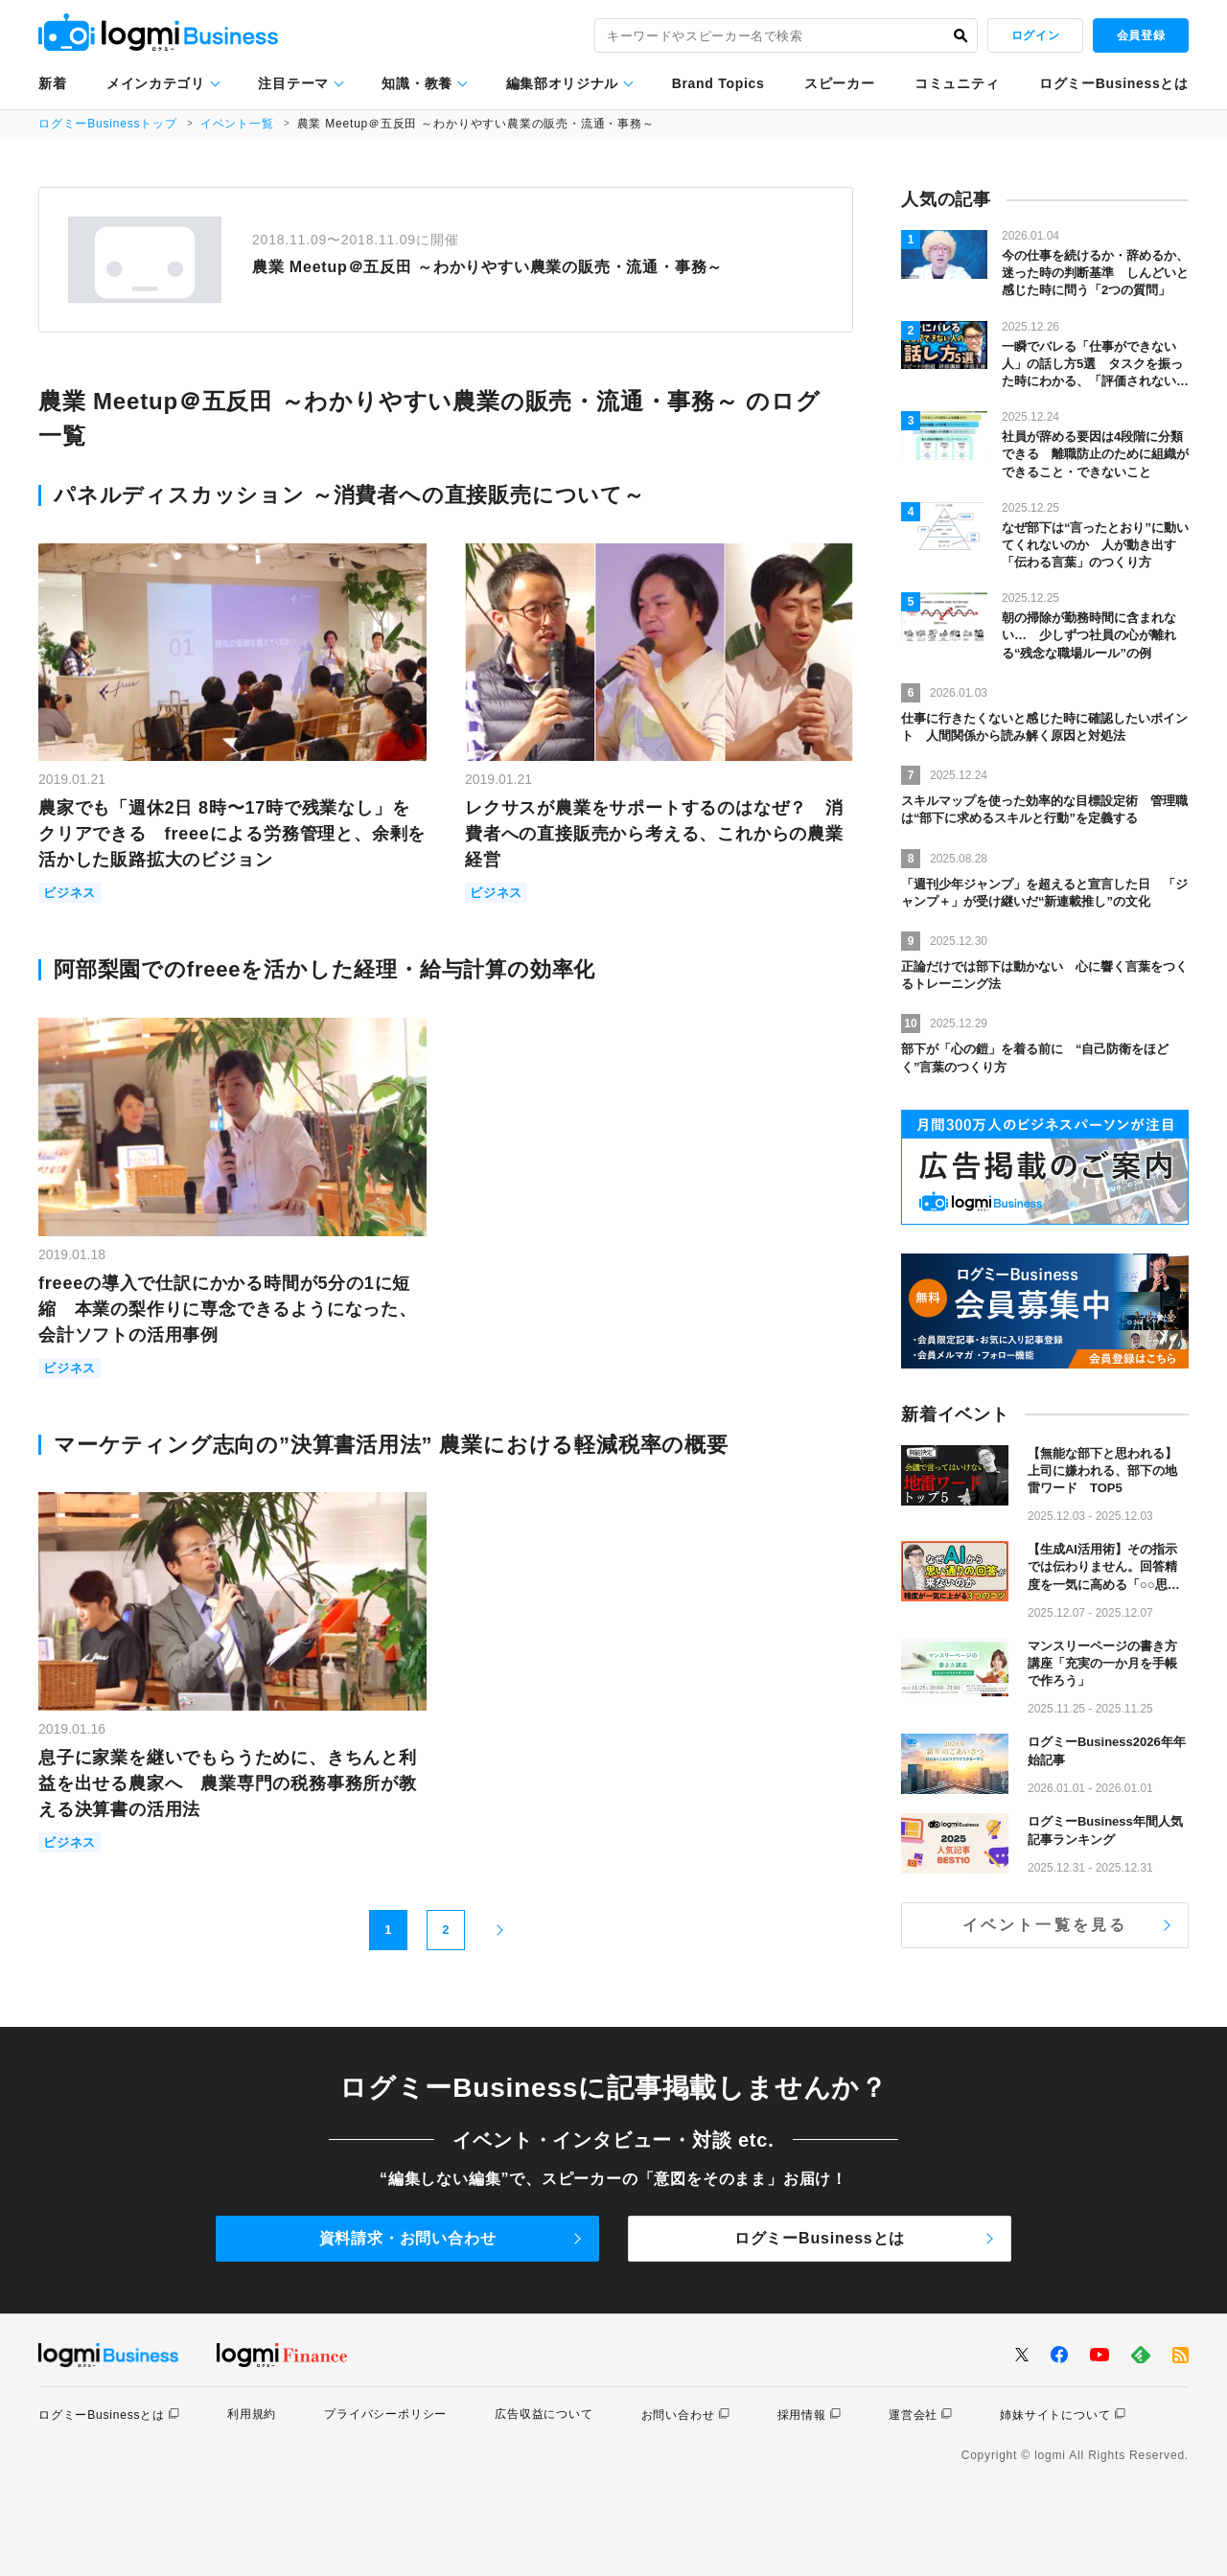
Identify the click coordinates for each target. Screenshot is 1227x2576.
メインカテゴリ (155, 83)
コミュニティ (956, 83)
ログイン (1035, 35)
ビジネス (69, 893)
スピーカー (839, 83)
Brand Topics (718, 83)
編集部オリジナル (562, 83)
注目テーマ (293, 83)
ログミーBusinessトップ (107, 123)
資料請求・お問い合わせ (408, 2238)
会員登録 (1141, 35)
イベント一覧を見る (1045, 1925)
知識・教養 (417, 83)
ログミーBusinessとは (1114, 83)
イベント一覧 (237, 123)
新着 (52, 83)
